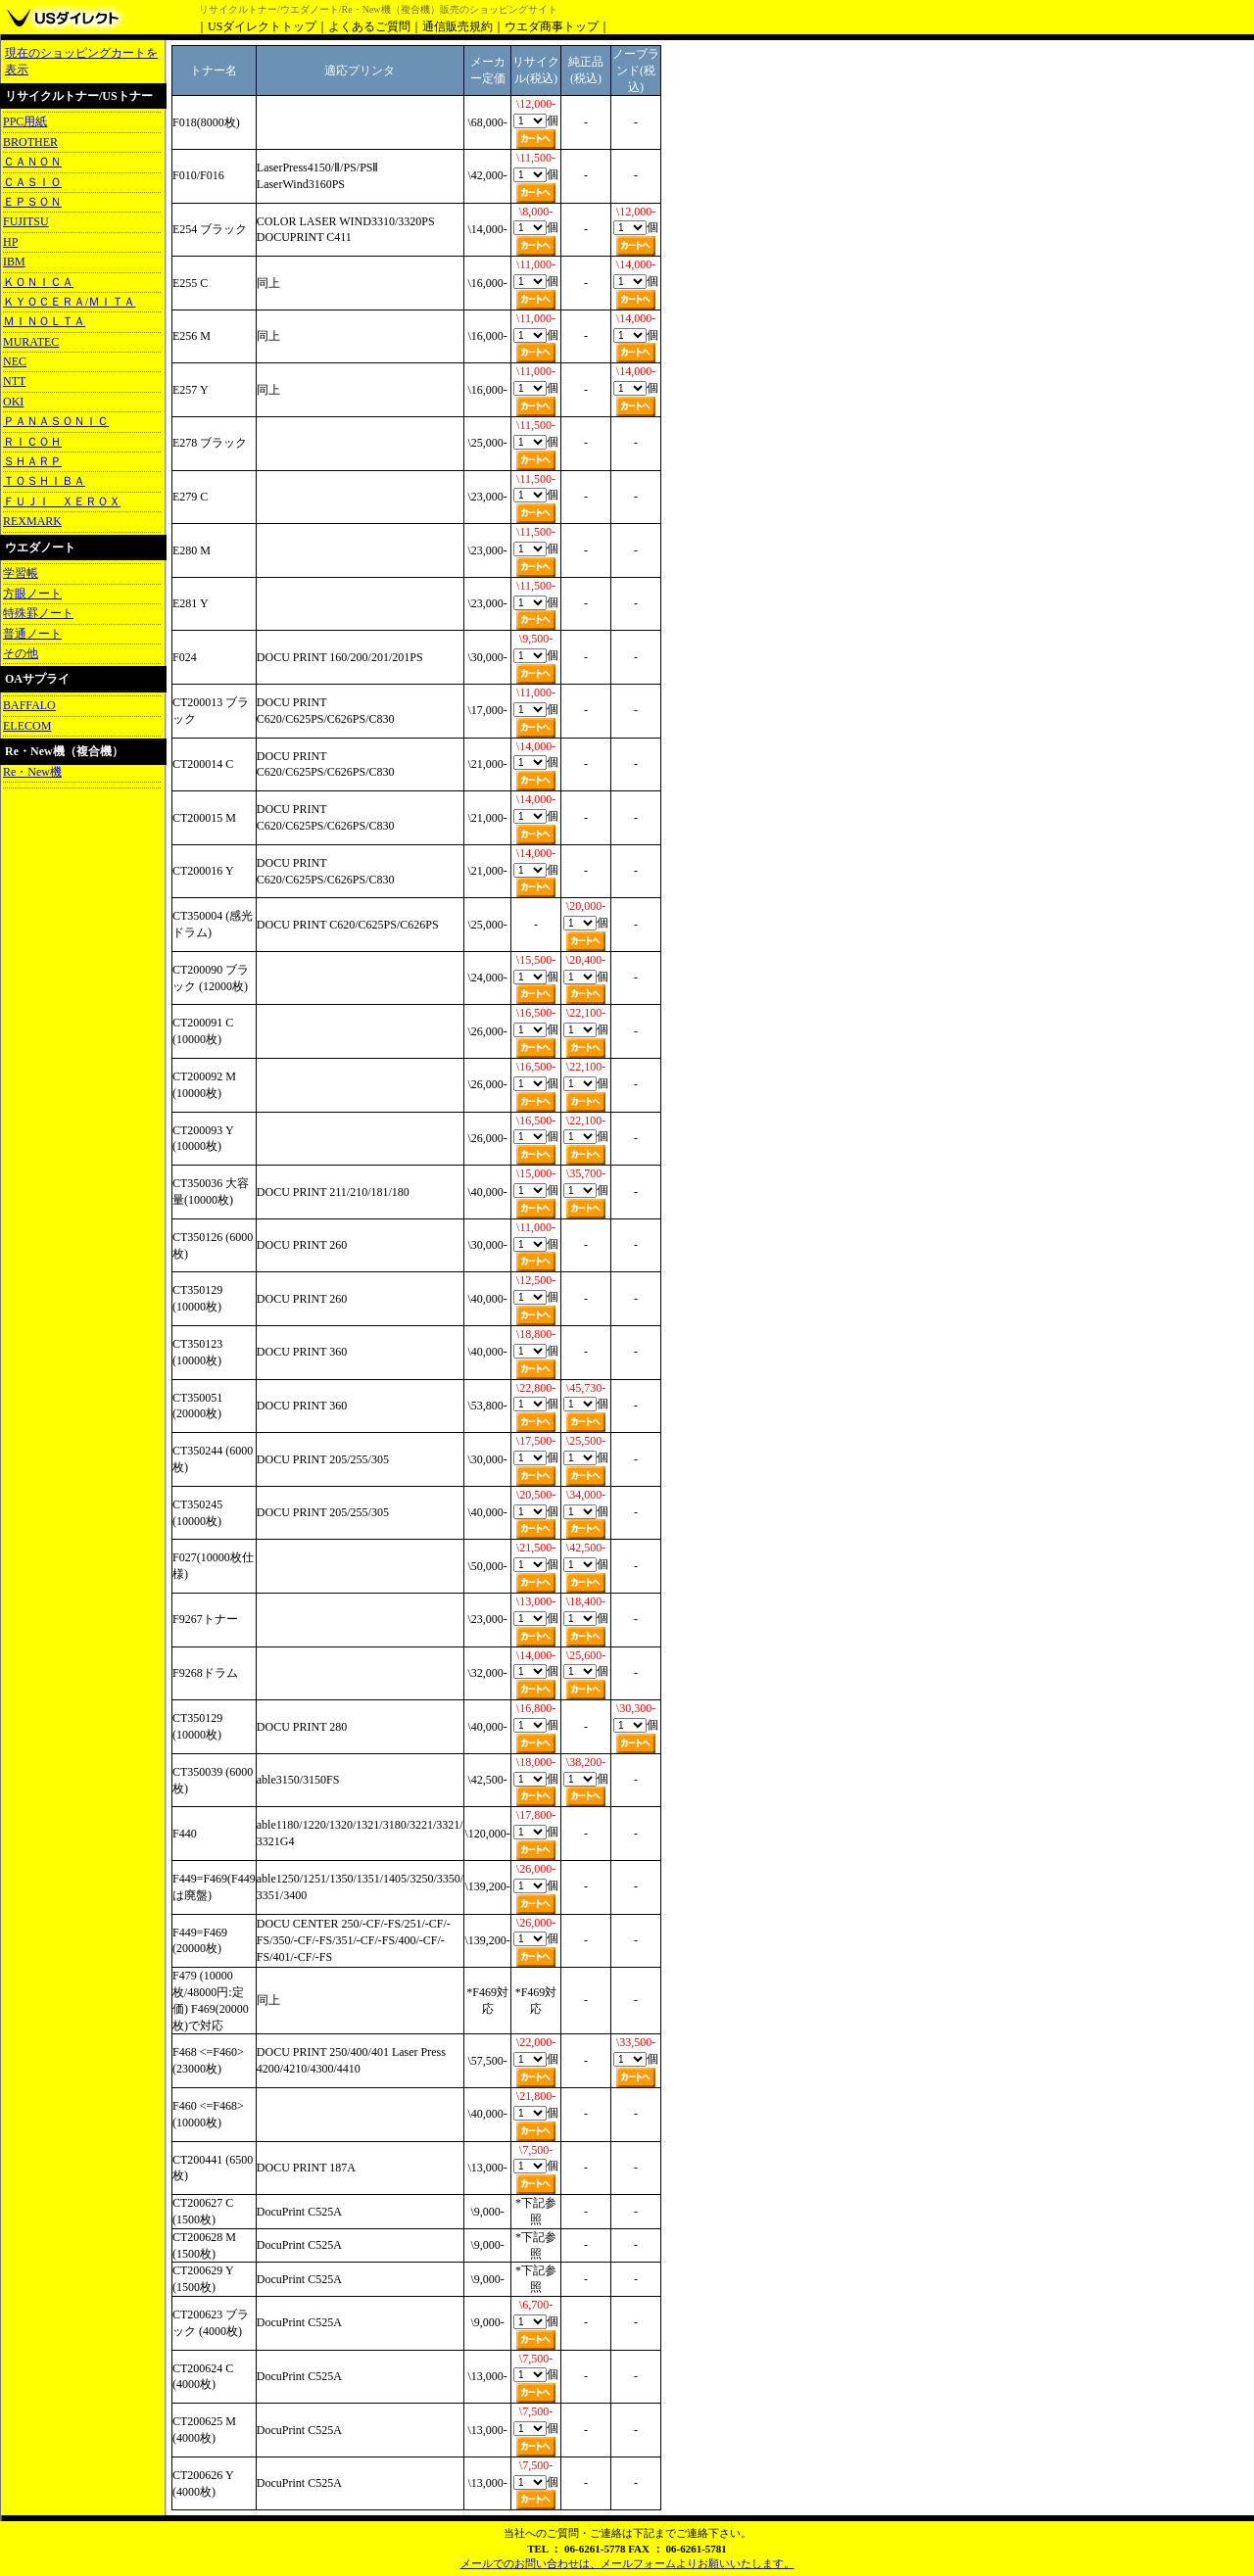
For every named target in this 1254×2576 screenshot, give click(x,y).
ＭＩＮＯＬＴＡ (44, 321)
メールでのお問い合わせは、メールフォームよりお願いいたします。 (627, 2563)
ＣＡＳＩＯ (32, 182)
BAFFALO (29, 705)
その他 (20, 653)
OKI (13, 401)
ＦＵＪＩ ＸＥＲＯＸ (62, 501)
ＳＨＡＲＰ (32, 461)
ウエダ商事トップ (552, 26)
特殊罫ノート (38, 613)
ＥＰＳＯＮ (32, 202)
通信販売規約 (457, 26)
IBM (14, 261)
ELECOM (27, 726)
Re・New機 (32, 772)
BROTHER (30, 142)
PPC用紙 (25, 121)
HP (10, 242)
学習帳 (20, 573)
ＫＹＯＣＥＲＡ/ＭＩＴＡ (69, 302)
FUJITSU (26, 221)
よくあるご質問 (369, 26)
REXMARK (32, 521)
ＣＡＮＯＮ (32, 161)
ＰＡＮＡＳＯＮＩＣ (56, 421)
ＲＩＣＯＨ (32, 442)
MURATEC (31, 342)
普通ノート (32, 634)
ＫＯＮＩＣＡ (38, 282)
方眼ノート (32, 593)
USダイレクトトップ (262, 26)
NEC (14, 361)
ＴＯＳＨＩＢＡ (44, 481)
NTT (14, 381)
